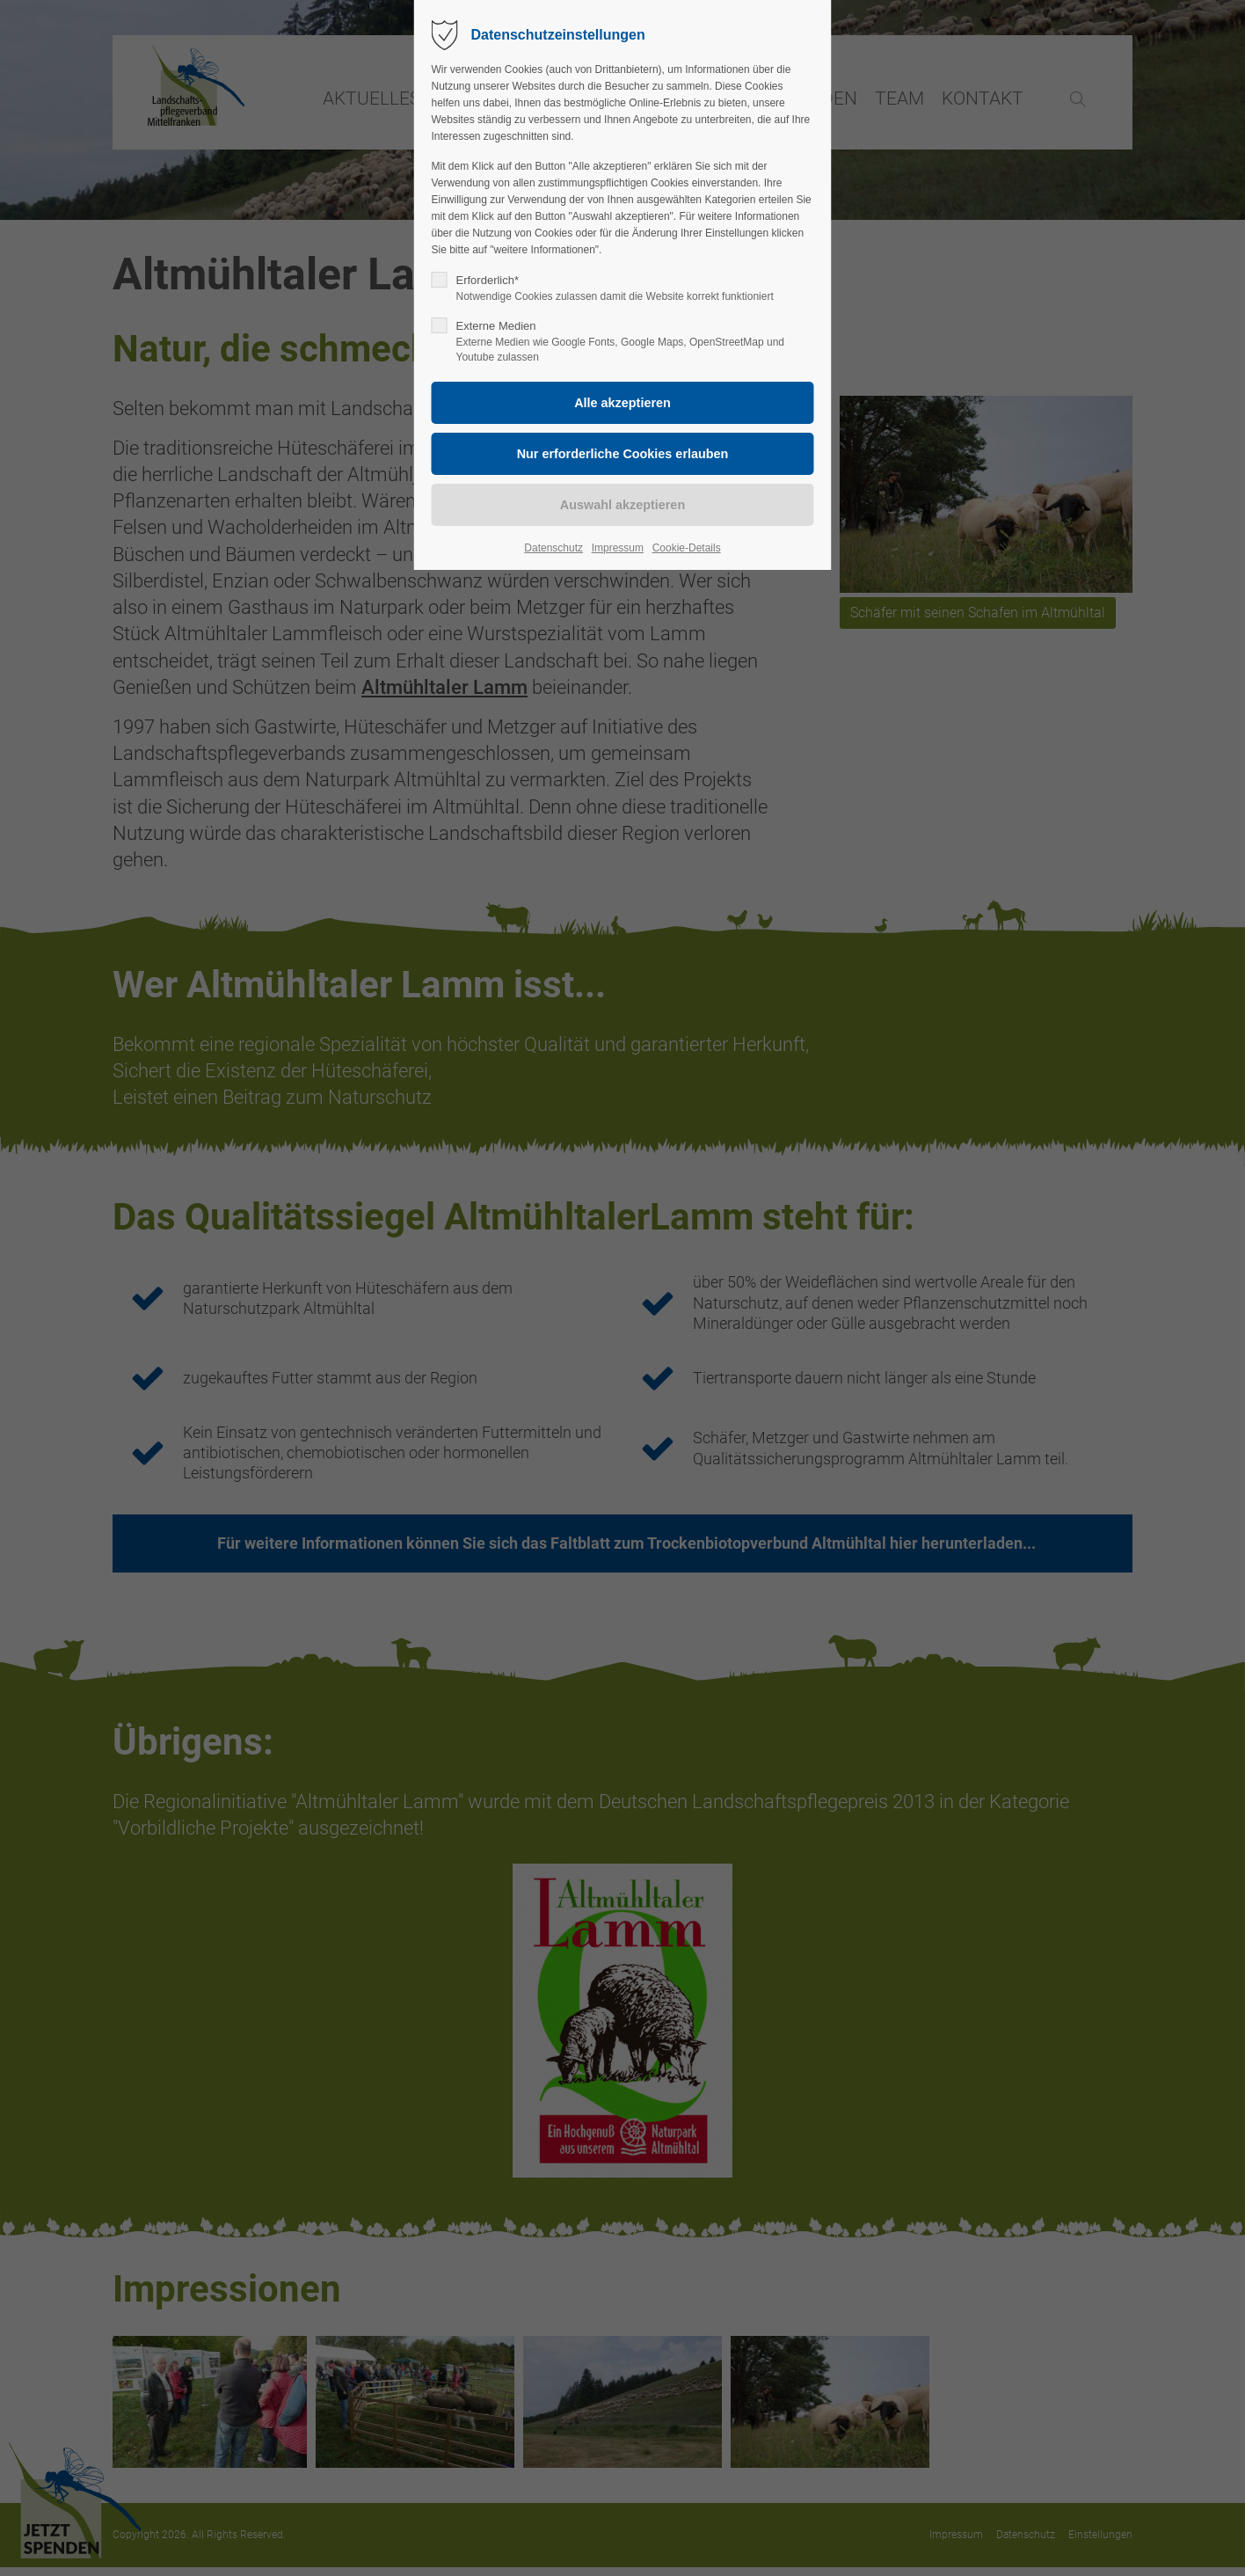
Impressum (618, 548)
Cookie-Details (686, 548)
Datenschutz (553, 548)
